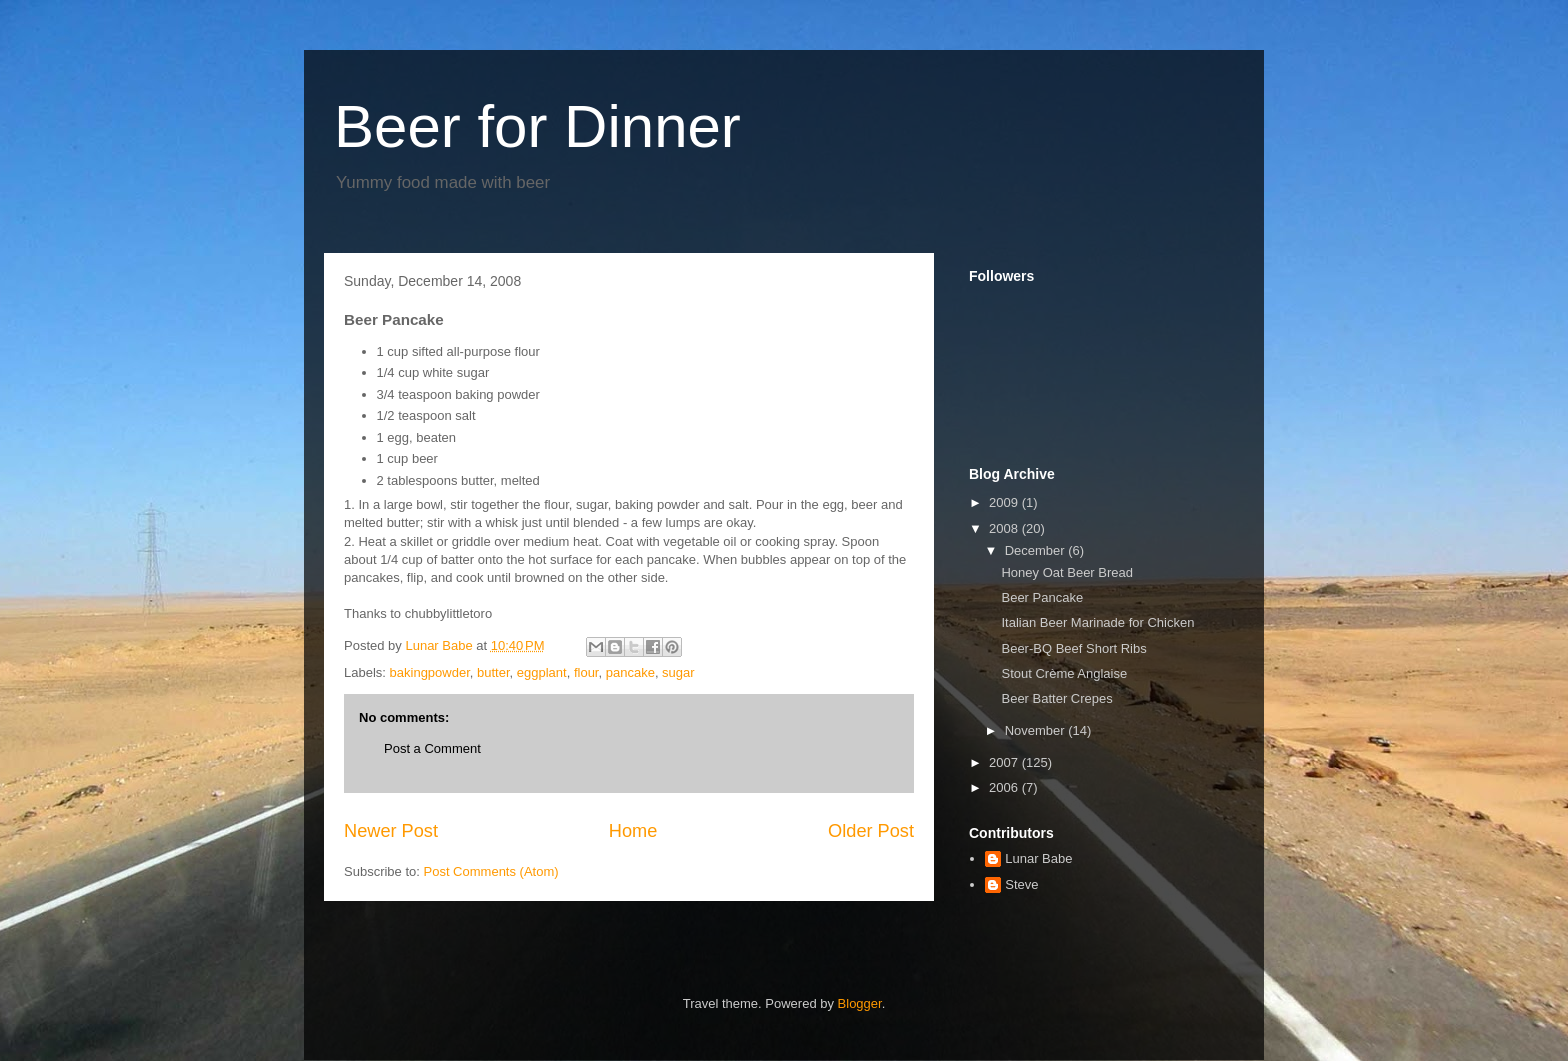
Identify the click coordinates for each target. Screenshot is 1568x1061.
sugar (678, 672)
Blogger (860, 1003)
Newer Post (391, 831)
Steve (1021, 884)
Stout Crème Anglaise (1064, 673)
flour (586, 672)
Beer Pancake (1042, 597)
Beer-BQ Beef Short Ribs (1073, 648)
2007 (1005, 762)
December (1037, 550)
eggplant (542, 672)
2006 (1005, 787)
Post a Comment (432, 748)
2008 (1005, 528)
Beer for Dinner (537, 126)
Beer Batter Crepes (1056, 698)
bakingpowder (430, 672)
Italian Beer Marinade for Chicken (1097, 622)
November (1037, 730)
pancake (630, 672)
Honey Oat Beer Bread (1067, 572)
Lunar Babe (1038, 858)
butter (493, 672)
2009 (1005, 502)
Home (633, 831)
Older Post (871, 831)
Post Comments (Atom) (491, 871)
